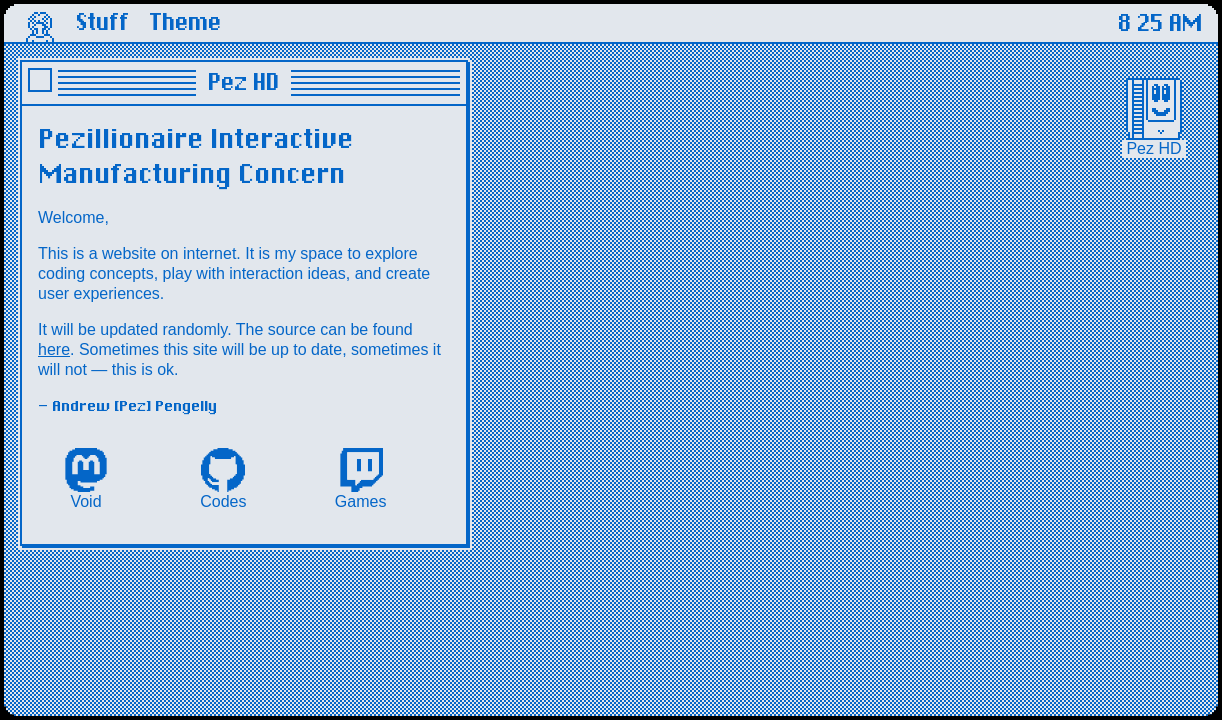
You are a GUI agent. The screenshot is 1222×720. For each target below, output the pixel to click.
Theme (185, 22)
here (54, 349)
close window (40, 80)
